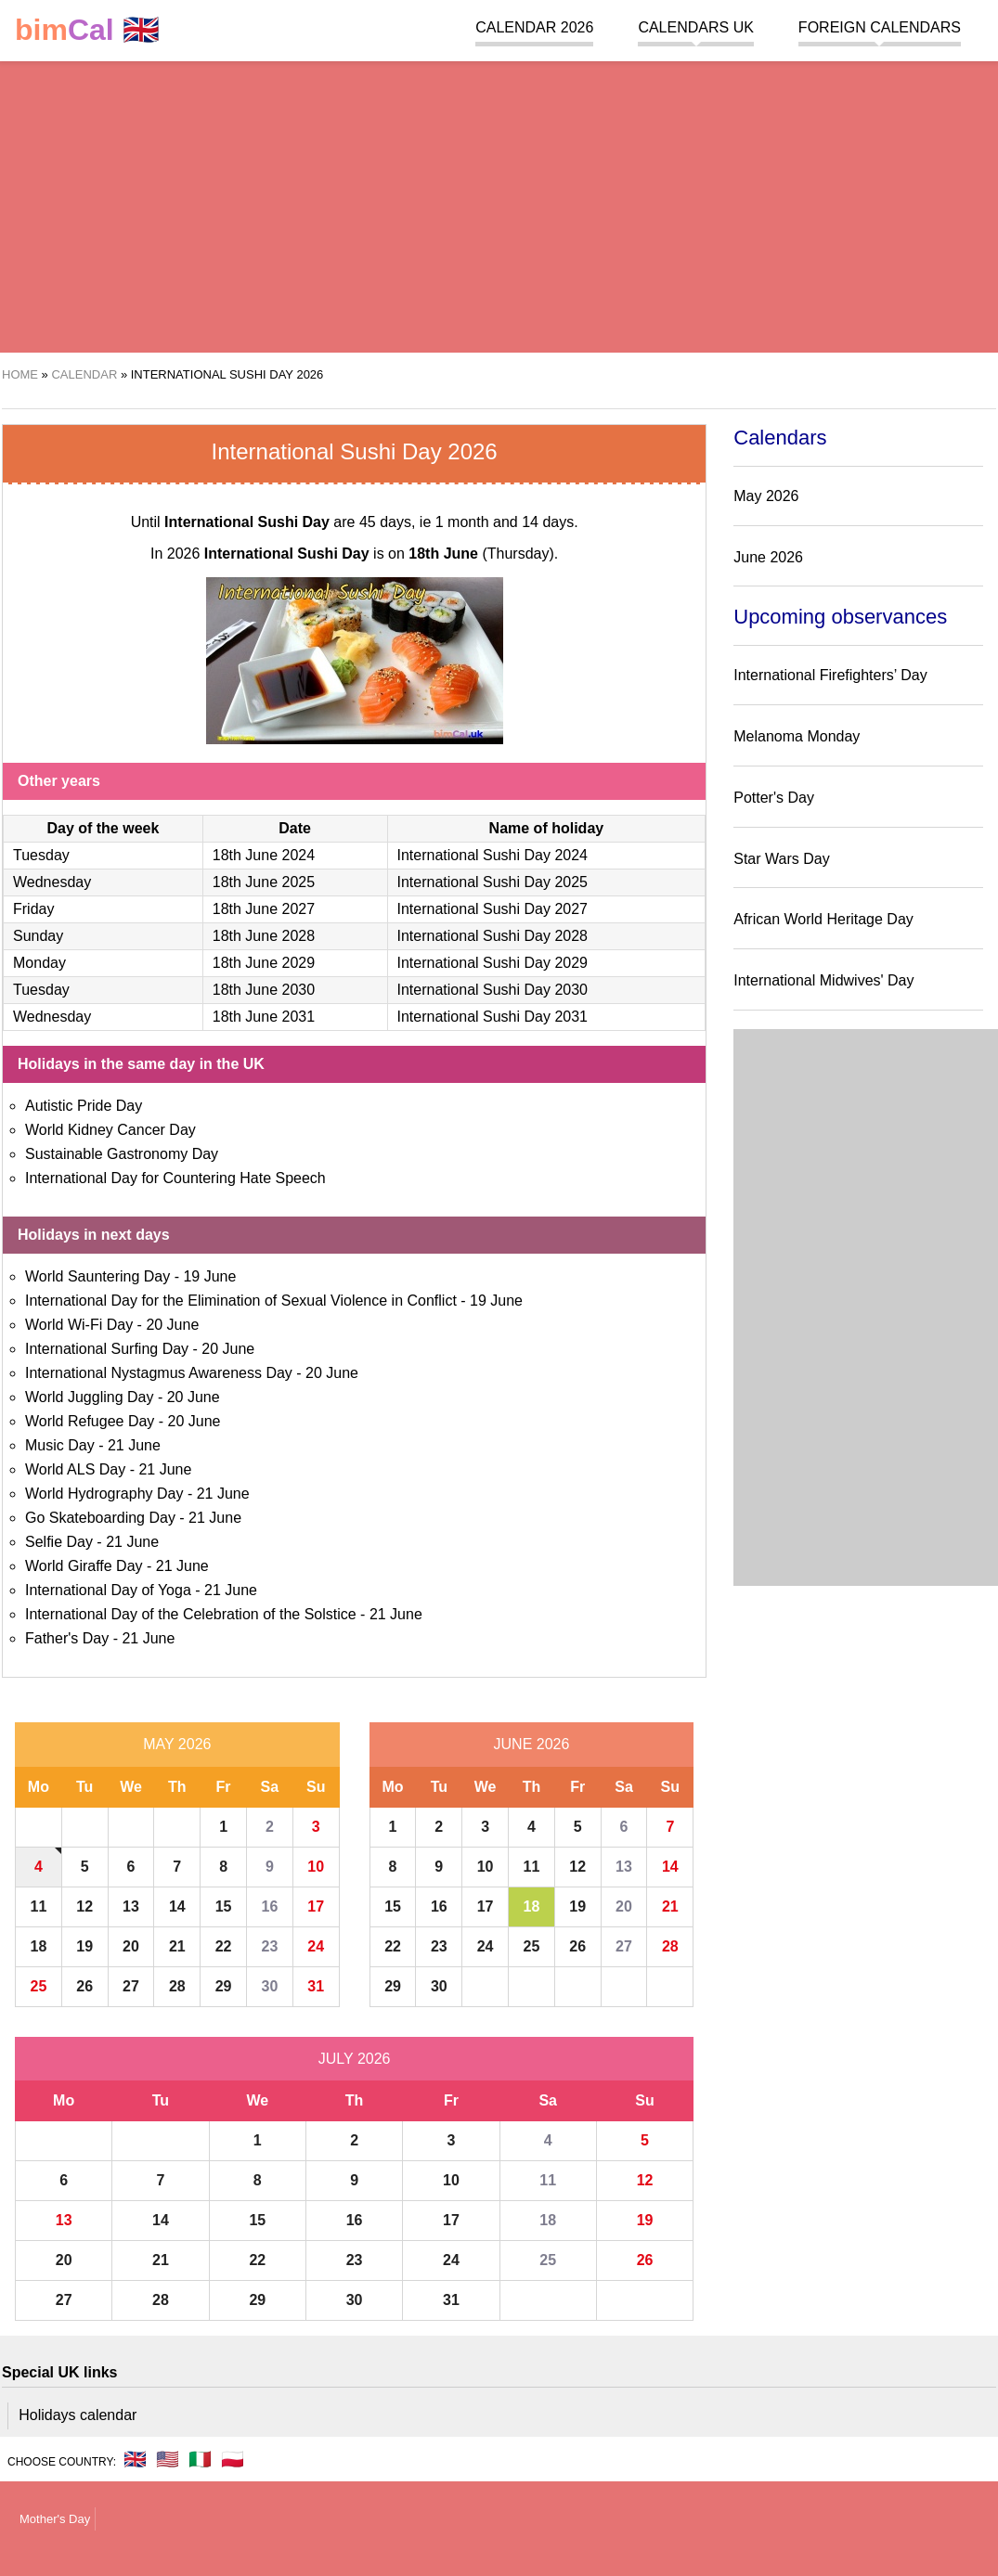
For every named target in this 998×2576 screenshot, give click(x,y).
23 (269, 1946)
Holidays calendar (77, 2415)
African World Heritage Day (823, 919)
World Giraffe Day (84, 1566)
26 (84, 1986)
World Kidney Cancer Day (110, 1130)
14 (177, 1906)
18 (39, 1946)
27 (131, 1986)
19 (84, 1946)
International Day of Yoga (108, 1590)
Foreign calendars (879, 27)
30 (269, 1986)
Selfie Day (59, 1542)
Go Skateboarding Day (100, 1518)
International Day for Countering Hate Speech (175, 1178)
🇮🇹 (200, 2459)
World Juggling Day (89, 1397)
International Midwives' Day (823, 980)
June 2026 (532, 1744)
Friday (33, 909)
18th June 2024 (264, 855)
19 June (209, 1276)
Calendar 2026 (534, 27)
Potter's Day (773, 797)
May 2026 (177, 1744)
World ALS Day (75, 1469)
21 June (134, 1445)
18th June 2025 (264, 882)
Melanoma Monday (796, 736)
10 (315, 1866)
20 (131, 1946)
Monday (39, 963)
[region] (489, 204)
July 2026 (354, 2059)
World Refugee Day (89, 1421)
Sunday (38, 936)
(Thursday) (480, 553)
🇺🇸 (167, 2459)
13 (131, 1906)
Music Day (60, 1445)
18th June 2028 (264, 936)
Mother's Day (54, 2519)
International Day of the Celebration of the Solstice (190, 1614)
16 (269, 1906)
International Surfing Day (106, 1349)
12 (84, 1906)
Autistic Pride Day (83, 1106)
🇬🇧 (87, 30)
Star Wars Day (781, 859)
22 (223, 1946)
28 (177, 1986)
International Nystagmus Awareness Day (158, 1373)
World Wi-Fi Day (79, 1325)
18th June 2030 (264, 990)
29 (223, 1986)
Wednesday (52, 882)
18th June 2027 (264, 909)
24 (315, 1946)
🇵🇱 (232, 2459)
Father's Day (67, 1638)
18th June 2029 (264, 963)
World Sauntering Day (97, 1276)
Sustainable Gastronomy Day (121, 1154)
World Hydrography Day (104, 1493)
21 (177, 1946)
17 (315, 1906)
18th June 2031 (264, 1016)
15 (223, 1906)
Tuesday (41, 855)
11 (39, 1906)
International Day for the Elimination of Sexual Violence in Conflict (241, 1300)
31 (315, 1986)
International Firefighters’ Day (830, 675)
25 (39, 1986)
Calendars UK (695, 27)
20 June (172, 1325)
